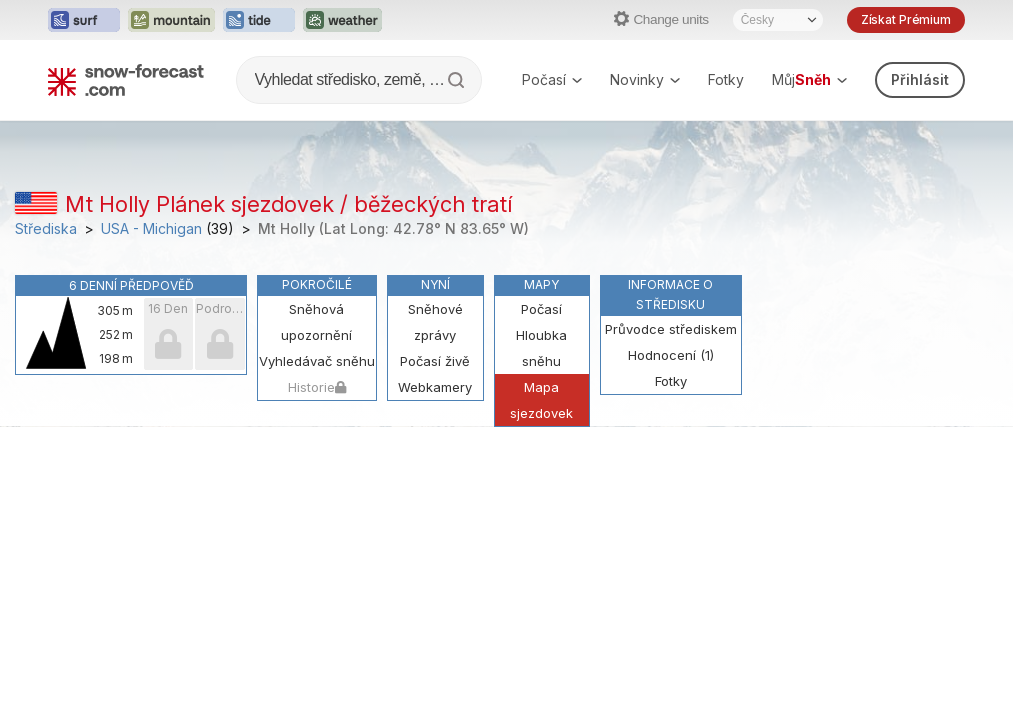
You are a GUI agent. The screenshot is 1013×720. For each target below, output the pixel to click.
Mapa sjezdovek (541, 400)
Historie (317, 387)
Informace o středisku (670, 294)
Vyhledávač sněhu (317, 361)
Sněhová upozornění (316, 322)
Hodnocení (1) (671, 355)
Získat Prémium (906, 19)
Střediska (46, 229)
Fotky (726, 79)
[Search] (458, 80)
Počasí (552, 79)
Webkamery (435, 387)
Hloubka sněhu (541, 348)
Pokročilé (317, 284)
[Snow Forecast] (126, 80)
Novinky (645, 79)
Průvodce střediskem (671, 329)
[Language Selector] (778, 20)
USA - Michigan (151, 229)
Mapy (541, 284)
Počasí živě (435, 361)
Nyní (435, 284)
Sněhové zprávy (435, 322)
